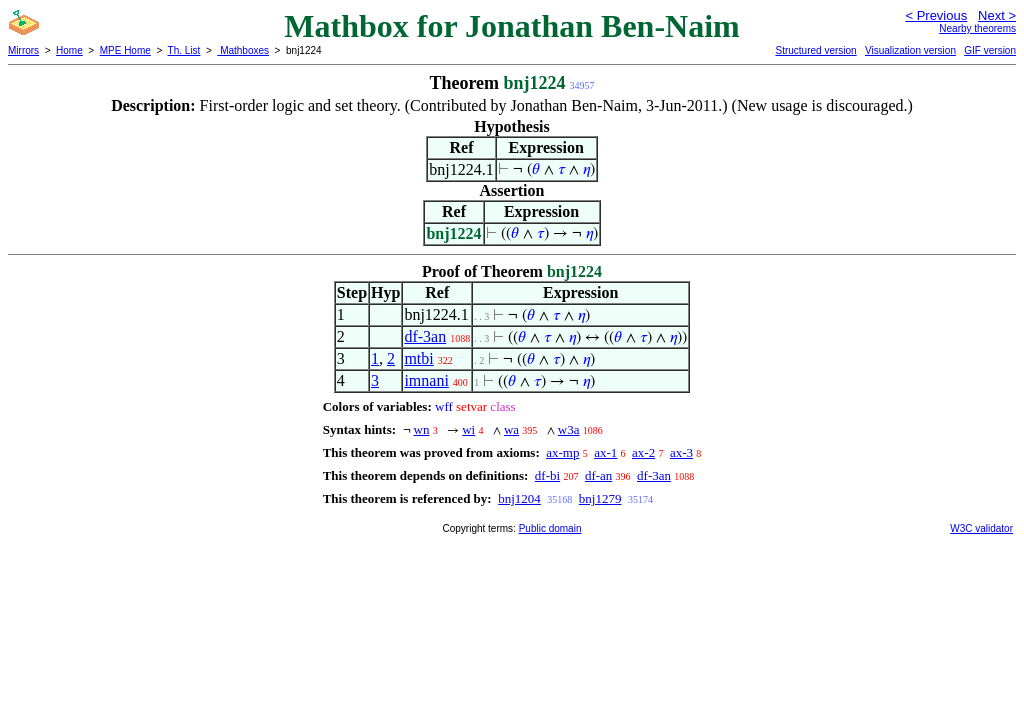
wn (422, 429)
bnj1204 (519, 498)
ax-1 (605, 452)
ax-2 (643, 452)
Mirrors (23, 50)
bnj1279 (600, 498)
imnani (426, 380)
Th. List (184, 50)
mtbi (418, 358)
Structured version (815, 50)
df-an (598, 475)
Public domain (550, 528)
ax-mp (562, 452)
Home (69, 50)
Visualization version (910, 50)
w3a (569, 429)
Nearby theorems (977, 28)
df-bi (547, 475)
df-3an (425, 336)
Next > (997, 15)
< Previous (936, 15)
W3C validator (981, 528)
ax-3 (681, 452)
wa (511, 429)
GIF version (990, 50)
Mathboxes (243, 50)
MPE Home (125, 50)
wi (468, 429)
